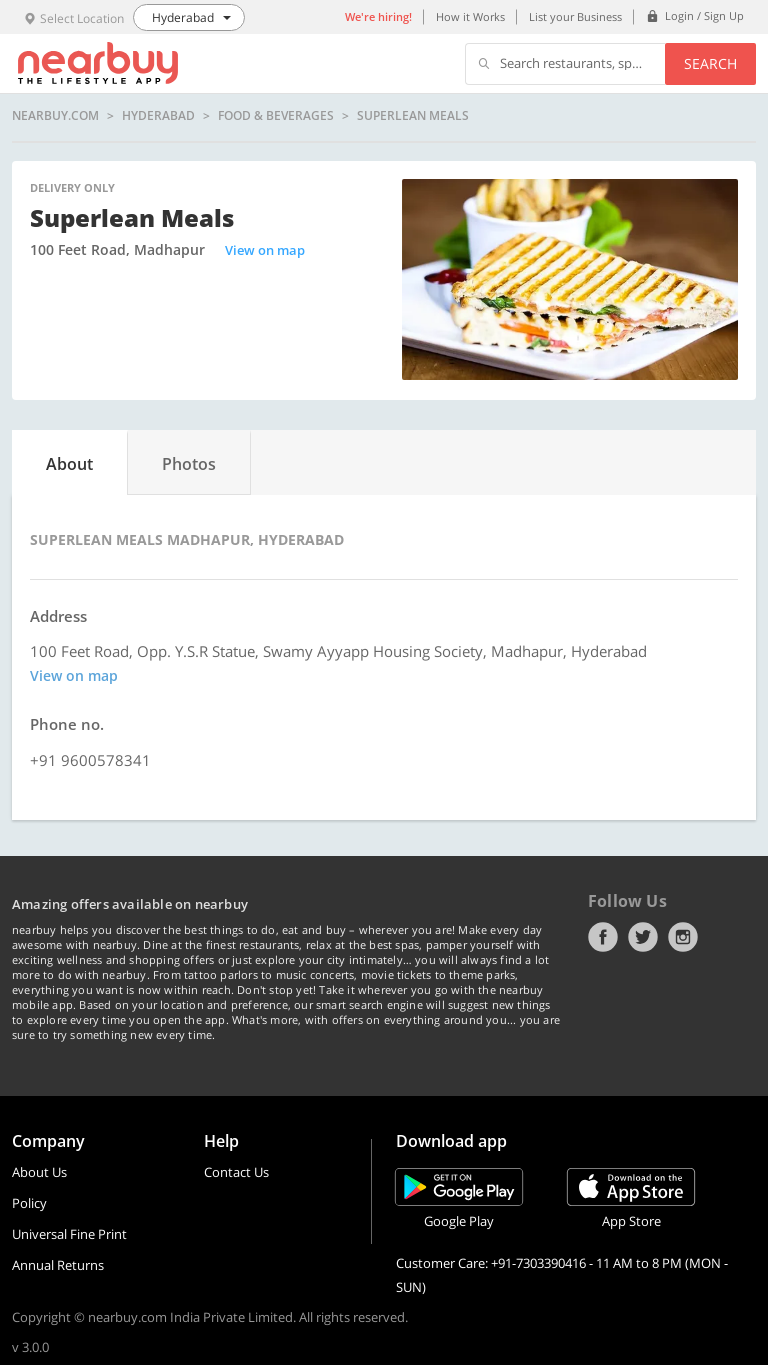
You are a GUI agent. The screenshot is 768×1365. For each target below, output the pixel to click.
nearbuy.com (55, 116)
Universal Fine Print (69, 1234)
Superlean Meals (413, 116)
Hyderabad (158, 116)
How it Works (470, 16)
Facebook (603, 937)
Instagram (683, 937)
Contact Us (236, 1172)
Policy (29, 1203)
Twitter (643, 937)
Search (710, 63)
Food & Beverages (276, 116)
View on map (265, 250)
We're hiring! (378, 16)
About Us (39, 1172)
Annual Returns (58, 1265)
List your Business (575, 16)
